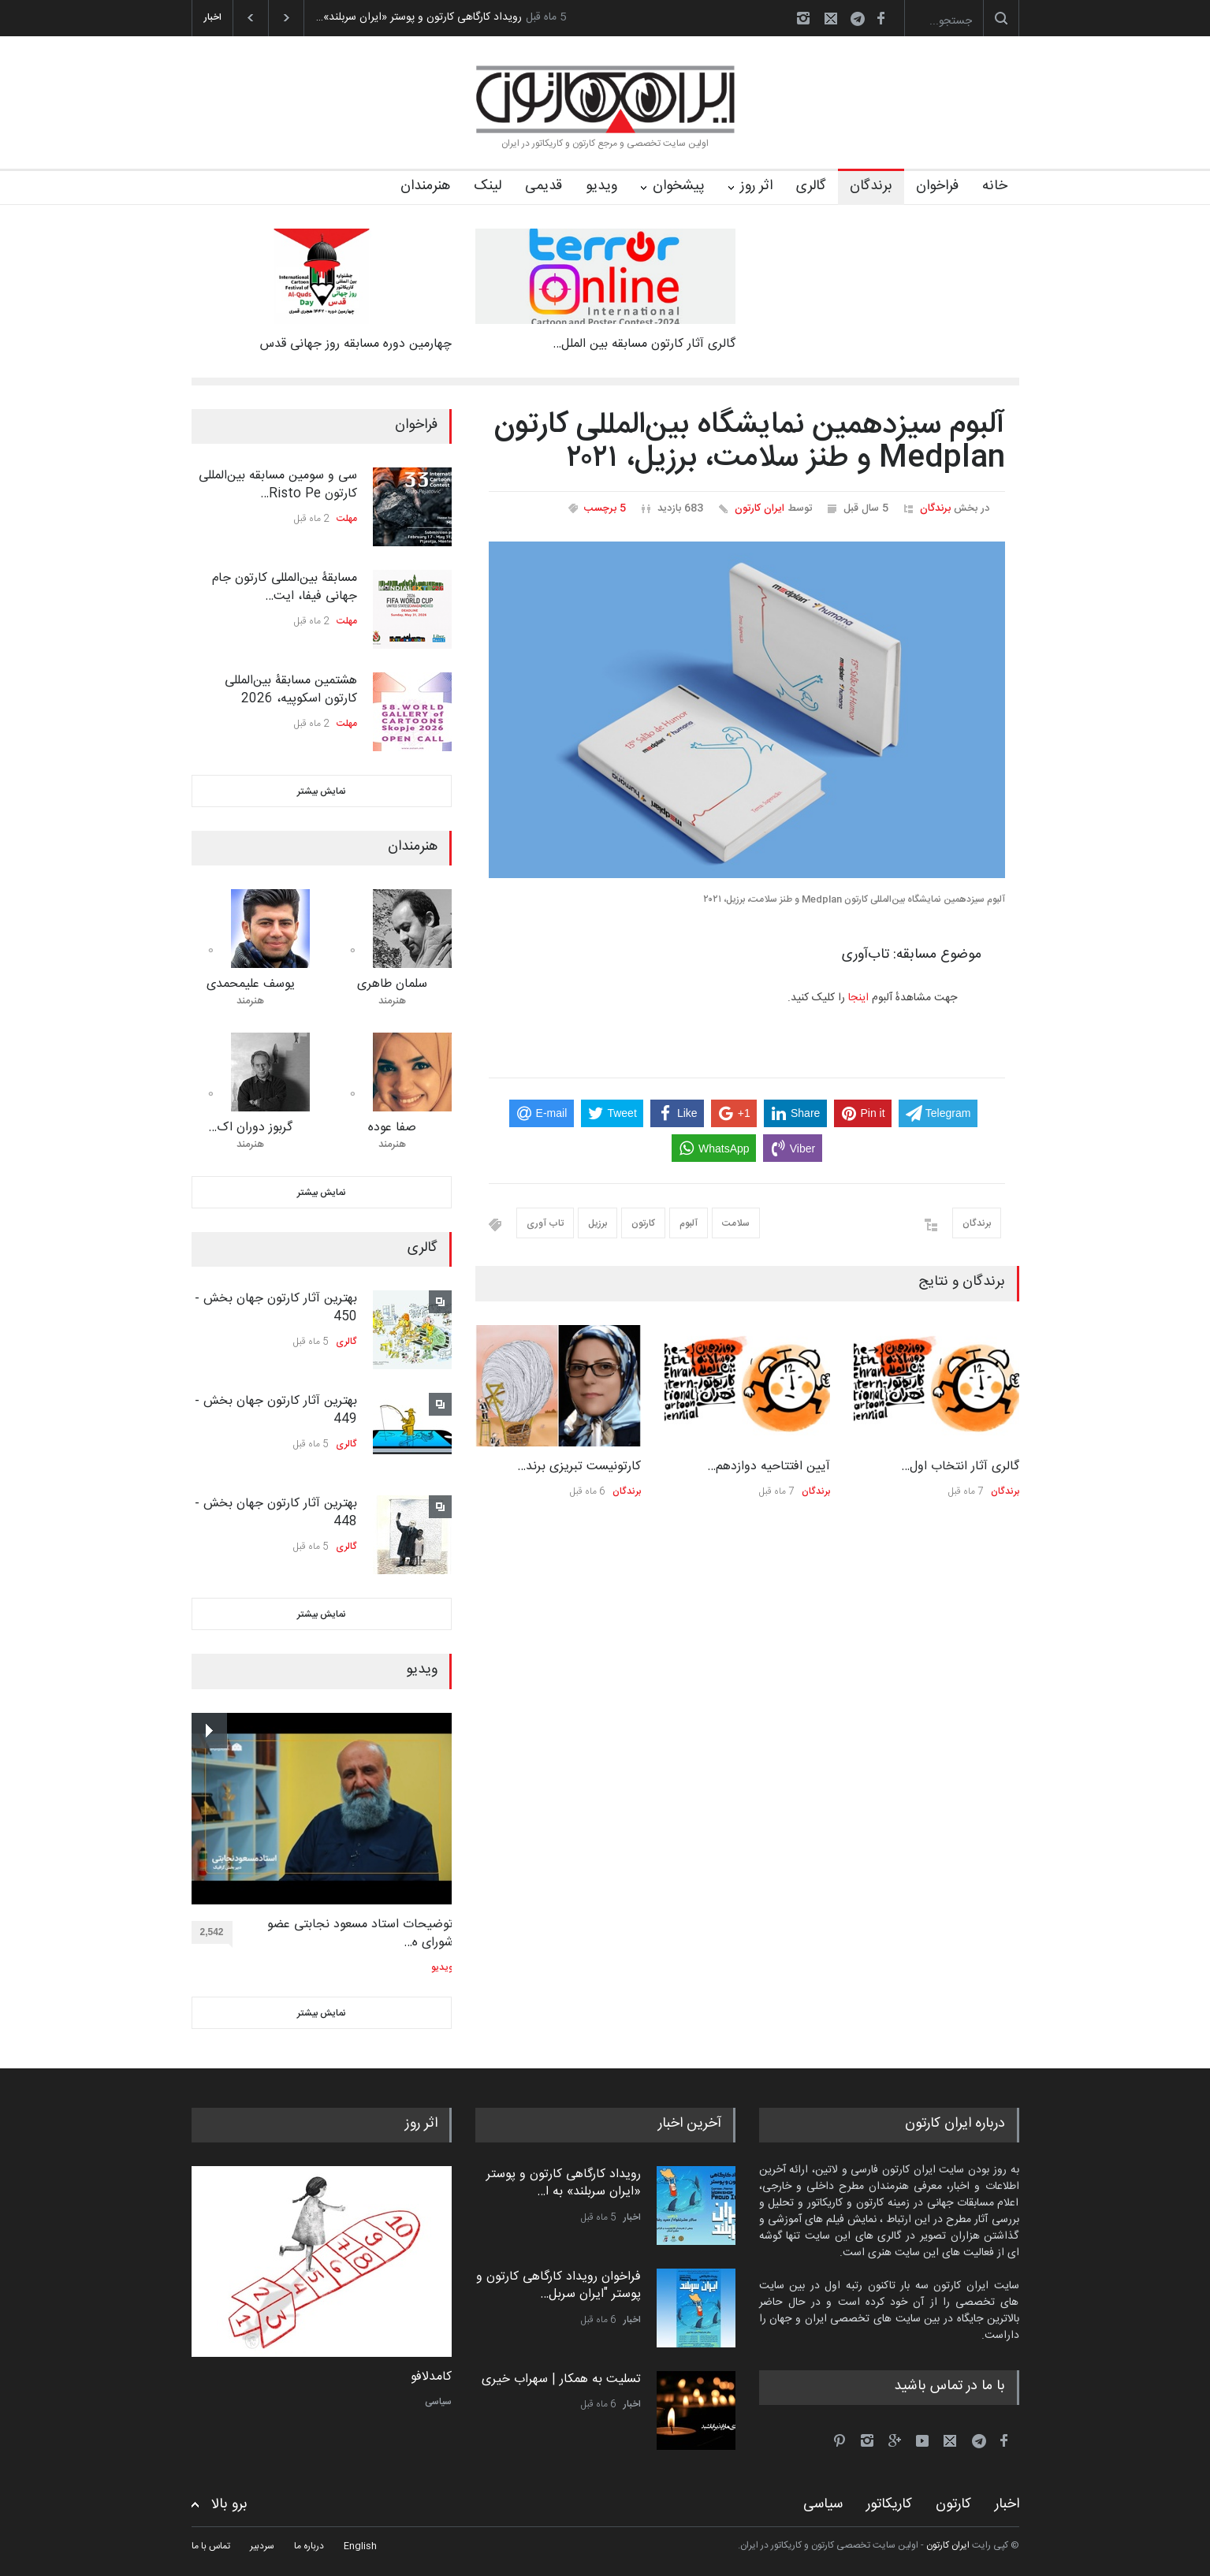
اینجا (858, 997)
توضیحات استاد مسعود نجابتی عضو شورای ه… (360, 1934)
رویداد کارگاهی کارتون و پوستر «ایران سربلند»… (419, 17)
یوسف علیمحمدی (251, 984)
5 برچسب (605, 508)
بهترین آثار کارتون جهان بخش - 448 (276, 1512)
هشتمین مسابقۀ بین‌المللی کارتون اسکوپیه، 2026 (291, 689)
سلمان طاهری (392, 984)
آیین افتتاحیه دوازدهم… (768, 1466)
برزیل (597, 1223)
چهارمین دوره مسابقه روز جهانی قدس (356, 344)
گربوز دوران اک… (250, 1127)
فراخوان (937, 186)
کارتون (643, 1223)
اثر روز (756, 186)
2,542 (216, 1935)
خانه (994, 186)
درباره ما (309, 2546)
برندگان (871, 186)
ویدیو (601, 186)
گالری (811, 186)
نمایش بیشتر (321, 791)
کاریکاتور (889, 2504)
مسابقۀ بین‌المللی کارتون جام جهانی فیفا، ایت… (284, 587)
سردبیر (262, 2546)
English (360, 2546)
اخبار (632, 2217)
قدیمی (543, 186)
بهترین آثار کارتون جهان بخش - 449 (276, 1409)
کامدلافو (431, 2377)
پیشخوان (679, 186)
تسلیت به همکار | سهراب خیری (561, 2379)
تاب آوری (545, 1223)
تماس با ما (211, 2546)
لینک (487, 186)
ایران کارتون (759, 508)
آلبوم (688, 1223)
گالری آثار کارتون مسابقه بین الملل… (644, 344)
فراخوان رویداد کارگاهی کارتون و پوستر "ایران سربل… (558, 2285)
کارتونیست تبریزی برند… (579, 1466)
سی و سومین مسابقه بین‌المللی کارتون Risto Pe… (278, 484)
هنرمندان (425, 186)
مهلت (347, 519)
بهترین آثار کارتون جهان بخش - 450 (276, 1307)
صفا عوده (392, 1127)
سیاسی (438, 2402)
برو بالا (229, 2505)
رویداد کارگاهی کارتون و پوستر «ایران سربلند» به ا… (563, 2183)
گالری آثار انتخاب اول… (960, 1466)
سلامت (736, 1223)
